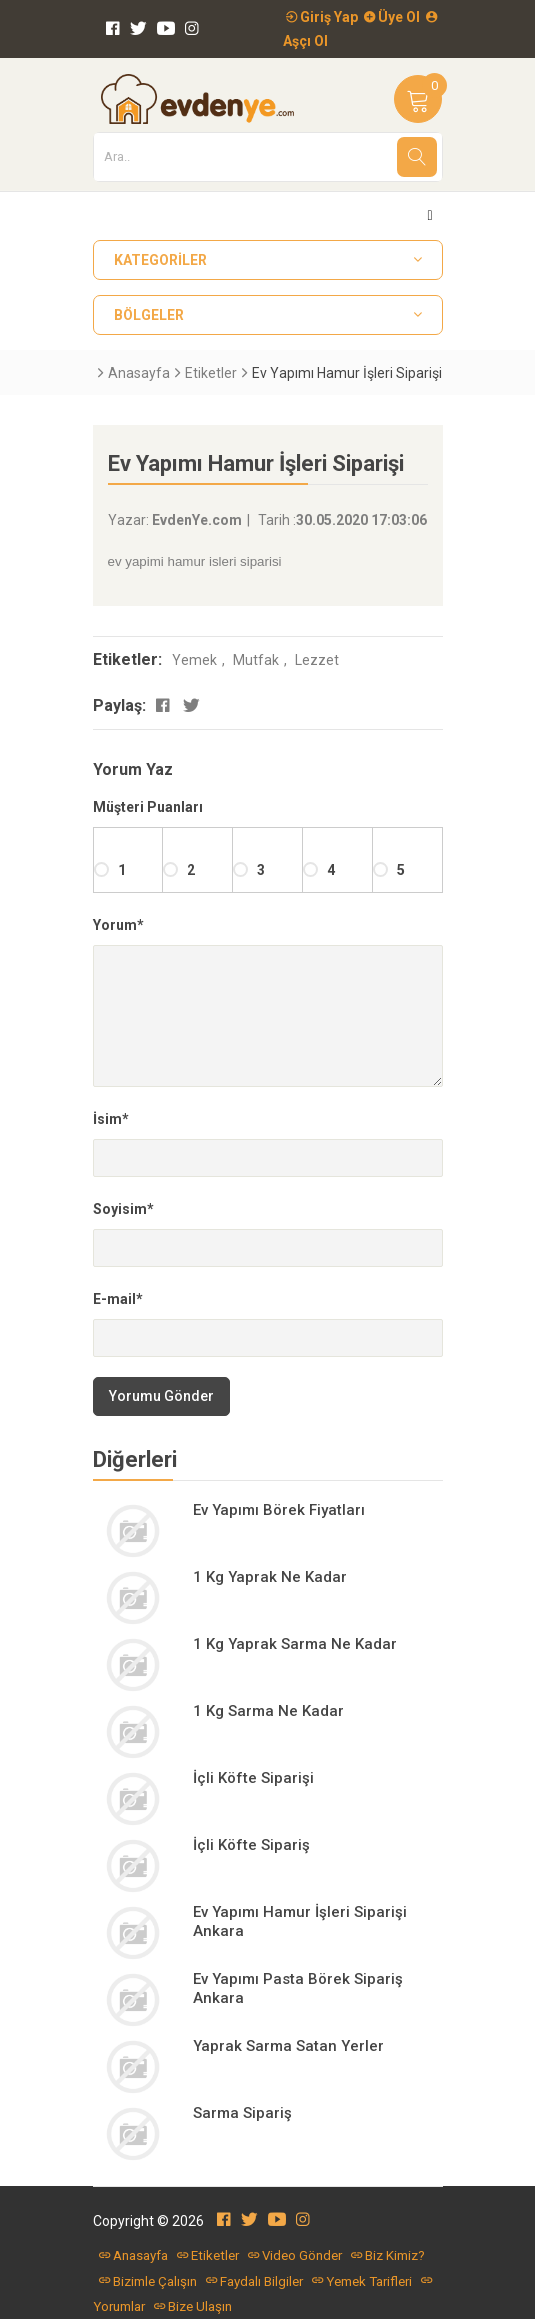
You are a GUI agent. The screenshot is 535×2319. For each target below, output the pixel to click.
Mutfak (256, 660)
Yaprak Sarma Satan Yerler (288, 2046)
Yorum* (118, 925)
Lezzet (317, 660)
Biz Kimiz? (388, 2255)
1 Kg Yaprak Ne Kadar (270, 1577)
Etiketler (211, 373)
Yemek (194, 660)
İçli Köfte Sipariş (251, 1845)
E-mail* (118, 1299)
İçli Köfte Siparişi (253, 1778)
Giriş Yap (322, 17)
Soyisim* (123, 1209)
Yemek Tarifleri (362, 2281)
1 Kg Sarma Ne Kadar (268, 1711)
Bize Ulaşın (193, 2306)
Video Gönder (295, 2255)
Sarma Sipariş (242, 2113)
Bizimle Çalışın (148, 2281)
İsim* (111, 1119)
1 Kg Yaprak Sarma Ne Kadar (295, 1644)
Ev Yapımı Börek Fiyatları (279, 1510)
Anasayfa (139, 373)
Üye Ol (392, 17)
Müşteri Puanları (148, 807)
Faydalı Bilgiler (254, 2281)
